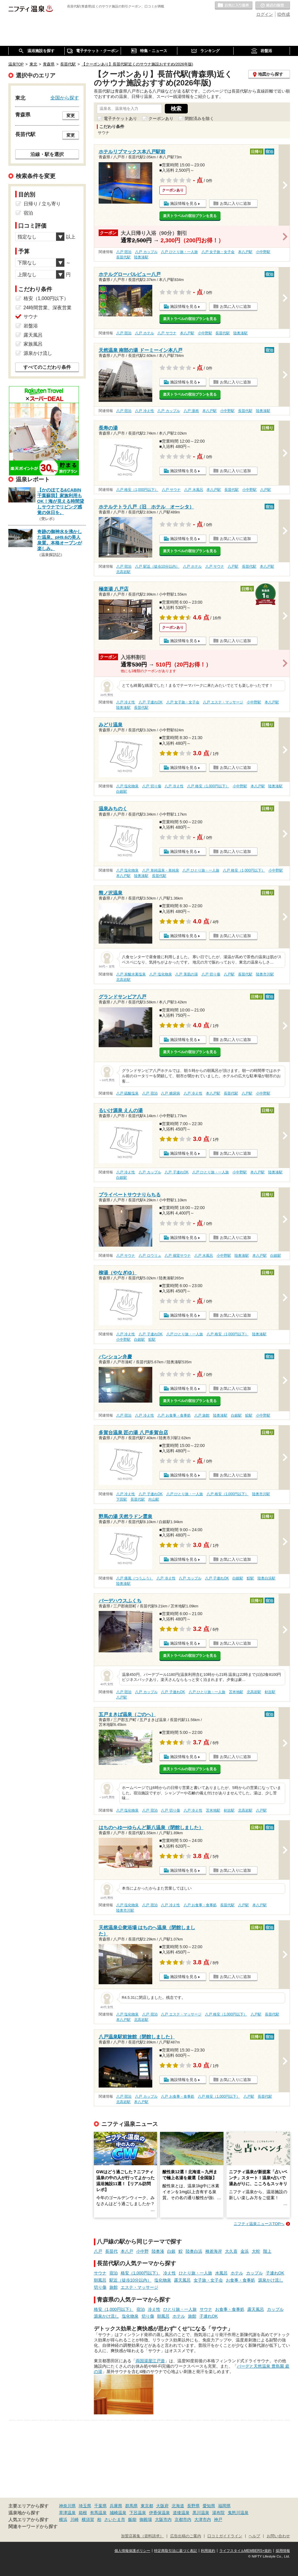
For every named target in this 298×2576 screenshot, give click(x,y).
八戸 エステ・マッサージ (223, 702)
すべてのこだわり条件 (47, 367)
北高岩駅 (123, 572)
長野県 (193, 2505)
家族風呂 (33, 343)
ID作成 (283, 14)
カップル (254, 2273)
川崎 (74, 2519)
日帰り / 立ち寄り (42, 203)
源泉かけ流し (270, 2280)
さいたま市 (114, 2519)
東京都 (147, 2505)
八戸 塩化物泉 (127, 786)
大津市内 (202, 2519)
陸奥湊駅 (141, 257)
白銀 (171, 2251)
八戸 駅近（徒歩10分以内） (157, 566)
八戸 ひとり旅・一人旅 (179, 252)
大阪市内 (163, 2519)
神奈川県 (67, 2505)
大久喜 (231, 2251)
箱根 (83, 2512)
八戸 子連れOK (150, 702)
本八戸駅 (245, 252)
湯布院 (218, 2512)
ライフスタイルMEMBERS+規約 (245, 2551)
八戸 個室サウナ (177, 1255)
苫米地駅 (236, 1692)
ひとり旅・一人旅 (195, 2273)
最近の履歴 (272, 5)
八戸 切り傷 (151, 786)
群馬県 (131, 2505)
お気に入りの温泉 (233, 5)
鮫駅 (152, 1339)
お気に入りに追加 (235, 203)
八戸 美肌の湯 (186, 974)
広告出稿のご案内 (185, 2536)
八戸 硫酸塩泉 (127, 1093)
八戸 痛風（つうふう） (134, 1578)
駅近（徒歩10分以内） (130, 2280)
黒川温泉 (201, 2512)
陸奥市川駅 (265, 974)
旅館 (113, 2287)
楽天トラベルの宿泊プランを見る (190, 216)
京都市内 (183, 2519)
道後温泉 (181, 2512)
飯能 (132, 2519)
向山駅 (153, 1499)
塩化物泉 (162, 2280)
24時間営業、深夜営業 (48, 307)
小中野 (142, 2251)
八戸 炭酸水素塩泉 (131, 974)
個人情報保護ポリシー (132, 2551)
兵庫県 (116, 2505)
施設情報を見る (183, 203)
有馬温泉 (98, 2512)
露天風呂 (182, 2280)
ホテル (237, 2273)
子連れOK (275, 2273)
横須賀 (88, 2519)
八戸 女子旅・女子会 (218, 252)
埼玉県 (85, 2505)
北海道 (178, 2505)
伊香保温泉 (159, 2512)
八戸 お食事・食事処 (173, 1415)
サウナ (100, 2273)
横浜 (63, 2519)
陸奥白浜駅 (266, 1578)
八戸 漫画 (191, 411)
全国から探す (64, 97)
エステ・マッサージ (139, 2287)
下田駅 (121, 1499)
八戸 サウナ (166, 333)
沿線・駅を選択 (47, 154)
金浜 (244, 2251)
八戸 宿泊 (123, 252)
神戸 (218, 2519)
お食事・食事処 (240, 2280)
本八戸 (127, 2251)
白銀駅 (121, 791)
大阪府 (162, 2505)
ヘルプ (254, 2536)
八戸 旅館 (201, 1415)
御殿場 (145, 2519)
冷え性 (169, 2273)
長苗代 (111, 2251)
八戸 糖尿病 (170, 1093)
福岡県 (224, 2505)
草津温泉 (67, 2512)
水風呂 (221, 2273)
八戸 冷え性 (144, 411)
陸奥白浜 (194, 2251)
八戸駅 (265, 490)
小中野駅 (263, 252)
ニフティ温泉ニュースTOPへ (259, 2223)
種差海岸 (213, 2251)
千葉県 (100, 2505)
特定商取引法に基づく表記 (175, 2551)
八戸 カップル (146, 252)
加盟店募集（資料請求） (142, 2536)
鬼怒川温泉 (238, 2512)
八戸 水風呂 (193, 490)
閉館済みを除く (199, 118)
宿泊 (113, 2273)
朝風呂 (100, 2280)
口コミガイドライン (224, 2536)
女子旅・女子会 (208, 2280)
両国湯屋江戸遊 (150, 2360)
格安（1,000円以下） (140, 2273)
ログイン (264, 14)
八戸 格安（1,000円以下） (137, 490)
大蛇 (256, 2251)
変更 (70, 115)
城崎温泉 (118, 2512)
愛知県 (209, 2505)
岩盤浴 (31, 325)
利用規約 (208, 2551)
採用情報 (283, 2551)
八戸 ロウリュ (150, 1255)
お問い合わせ (278, 2536)
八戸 (98, 2251)
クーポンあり (160, 118)
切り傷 (100, 2287)
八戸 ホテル (144, 333)
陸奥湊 (158, 2251)
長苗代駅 (123, 257)
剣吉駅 (270, 1692)
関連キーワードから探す (33, 2526)
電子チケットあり (120, 118)
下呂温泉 (137, 2512)
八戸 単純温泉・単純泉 (160, 870)
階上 (267, 2251)
